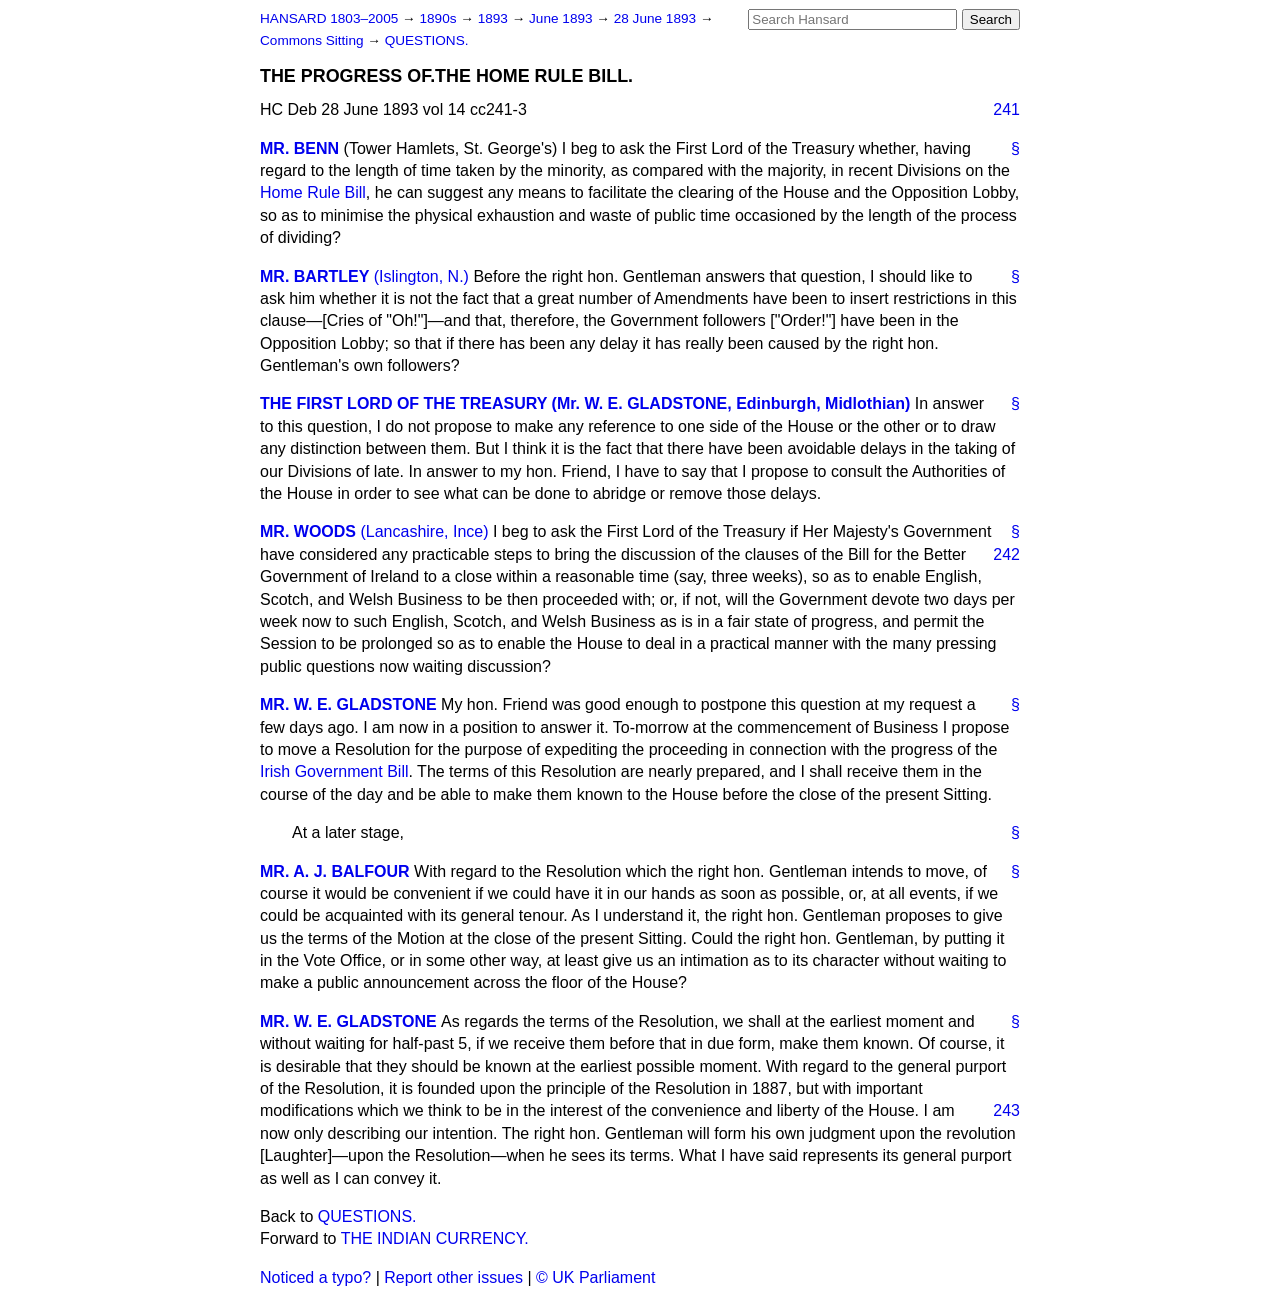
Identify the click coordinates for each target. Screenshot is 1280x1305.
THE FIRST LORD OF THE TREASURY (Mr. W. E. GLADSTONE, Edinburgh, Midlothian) (585, 403)
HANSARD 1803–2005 (329, 18)
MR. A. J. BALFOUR (335, 871)
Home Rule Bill (313, 192)
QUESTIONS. (427, 40)
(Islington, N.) (421, 276)
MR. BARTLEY (314, 276)
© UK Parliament (595, 1277)
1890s (439, 18)
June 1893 (562, 18)
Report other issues (453, 1277)
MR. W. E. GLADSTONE (348, 704)
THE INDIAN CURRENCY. (435, 1238)
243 (1006, 1110)
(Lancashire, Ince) (424, 531)
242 (1006, 554)
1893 (495, 18)
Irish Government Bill (334, 771)
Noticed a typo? (315, 1277)
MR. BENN (299, 148)
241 (1006, 109)
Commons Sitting (313, 40)
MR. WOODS (308, 531)
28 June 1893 (657, 18)
